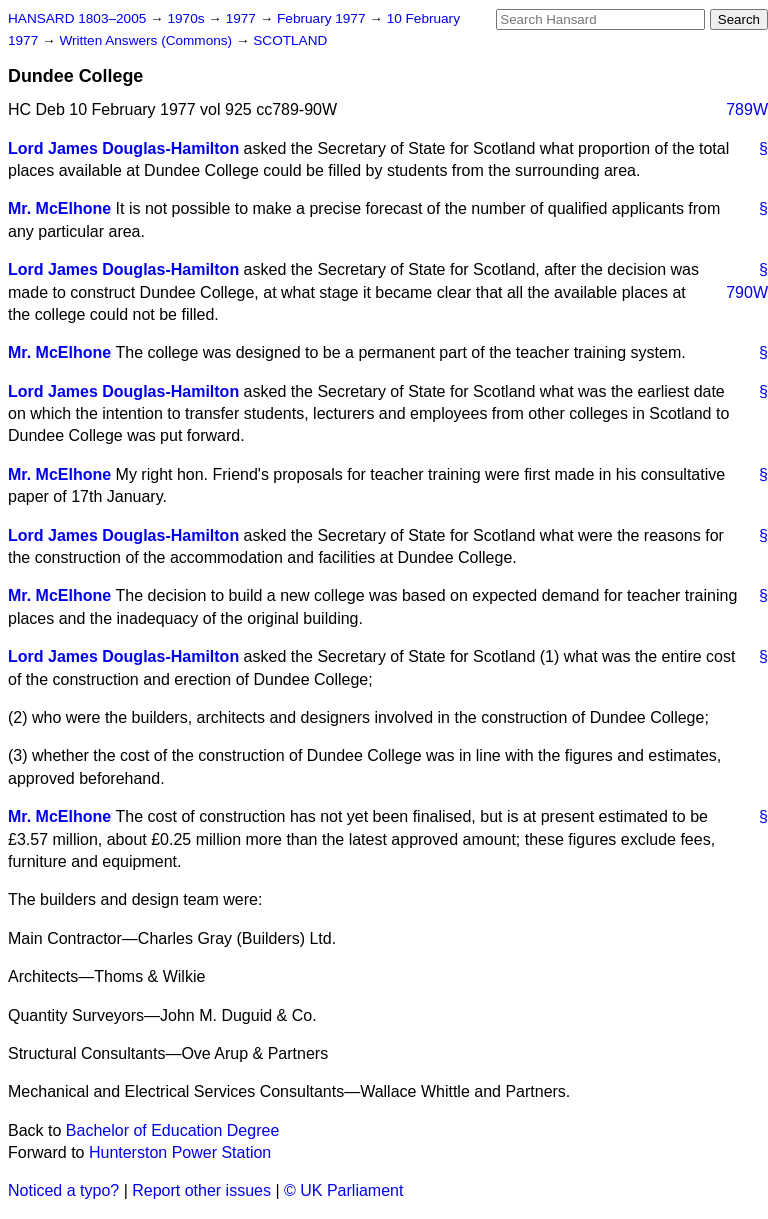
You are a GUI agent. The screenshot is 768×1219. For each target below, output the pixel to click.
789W (747, 109)
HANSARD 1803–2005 (77, 18)
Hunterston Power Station (180, 1152)
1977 (243, 18)
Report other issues (201, 1190)
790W (747, 292)
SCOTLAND (290, 40)
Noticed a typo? (63, 1190)
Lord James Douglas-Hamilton (123, 148)
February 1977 (323, 18)
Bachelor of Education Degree (172, 1130)
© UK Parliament (343, 1190)
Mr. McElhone (59, 208)
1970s (187, 18)
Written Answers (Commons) (147, 40)
